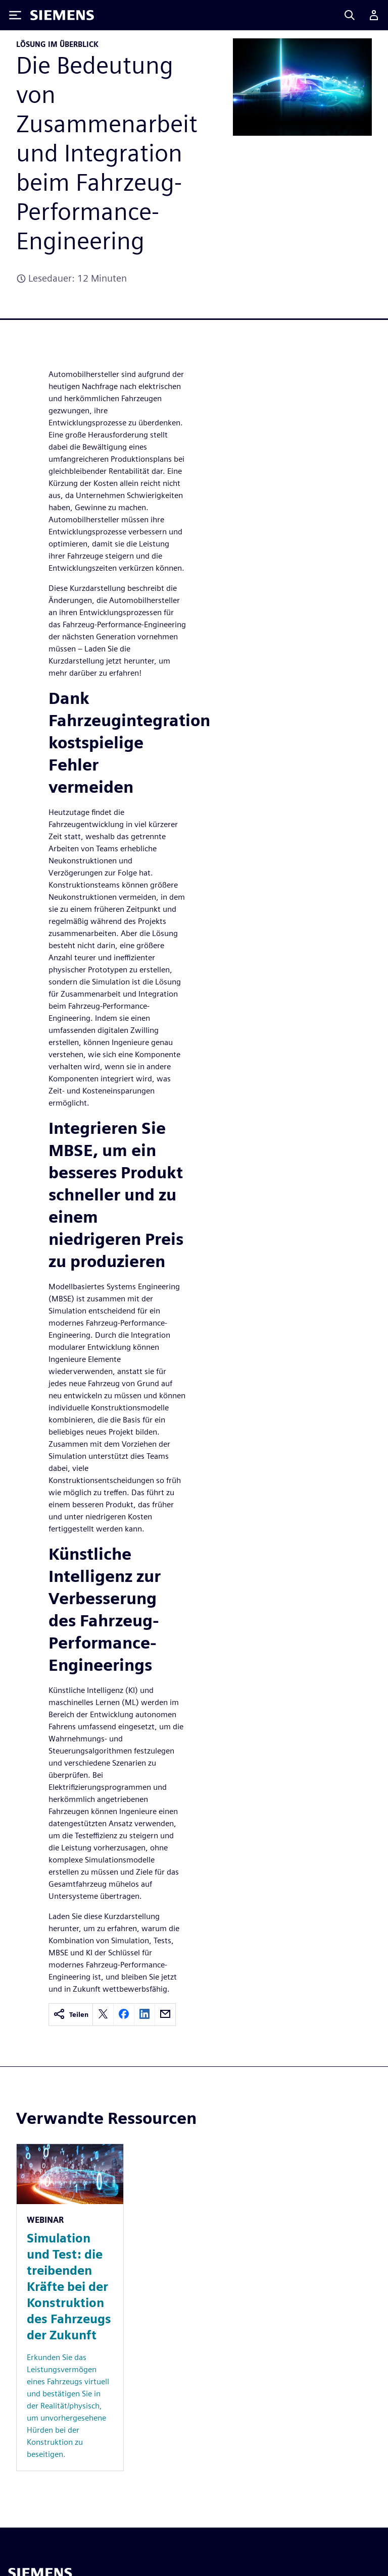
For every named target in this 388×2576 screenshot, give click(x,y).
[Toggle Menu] (15, 15)
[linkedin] (144, 2014)
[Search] (350, 15)
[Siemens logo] (62, 15)
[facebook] (124, 2014)
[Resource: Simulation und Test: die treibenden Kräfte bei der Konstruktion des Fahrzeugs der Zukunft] (70, 2307)
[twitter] (103, 2014)
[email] (165, 2014)
